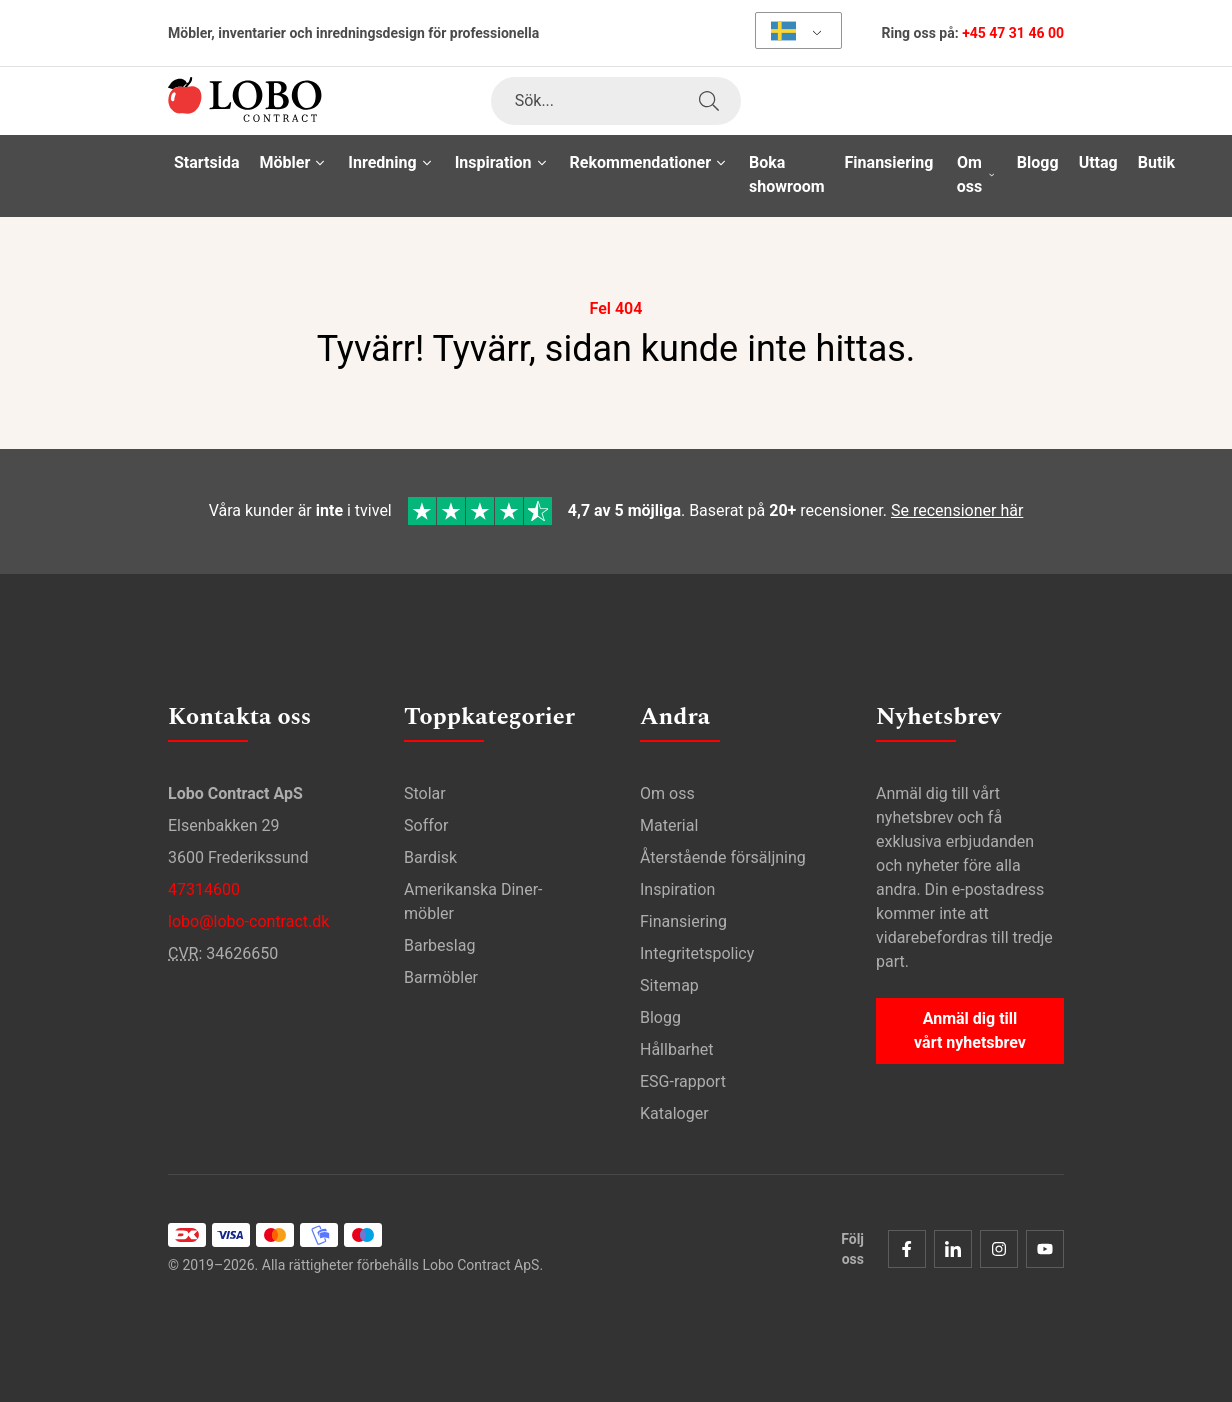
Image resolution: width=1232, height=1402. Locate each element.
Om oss (667, 792)
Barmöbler (441, 976)
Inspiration (677, 888)
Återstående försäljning (723, 856)
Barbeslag (439, 944)
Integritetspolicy (697, 952)
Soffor (426, 824)
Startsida (207, 162)
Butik (1156, 162)
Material (669, 824)
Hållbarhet (677, 1048)
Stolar (425, 792)
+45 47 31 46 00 (1013, 33)
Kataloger (674, 1112)
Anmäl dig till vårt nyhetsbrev (970, 1029)
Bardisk (430, 856)
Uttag (1098, 162)
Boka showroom (787, 174)
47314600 (204, 888)
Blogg (1038, 162)
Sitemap (669, 984)
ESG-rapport (683, 1080)
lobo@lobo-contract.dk (248, 920)
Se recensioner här (957, 510)
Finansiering (889, 162)
